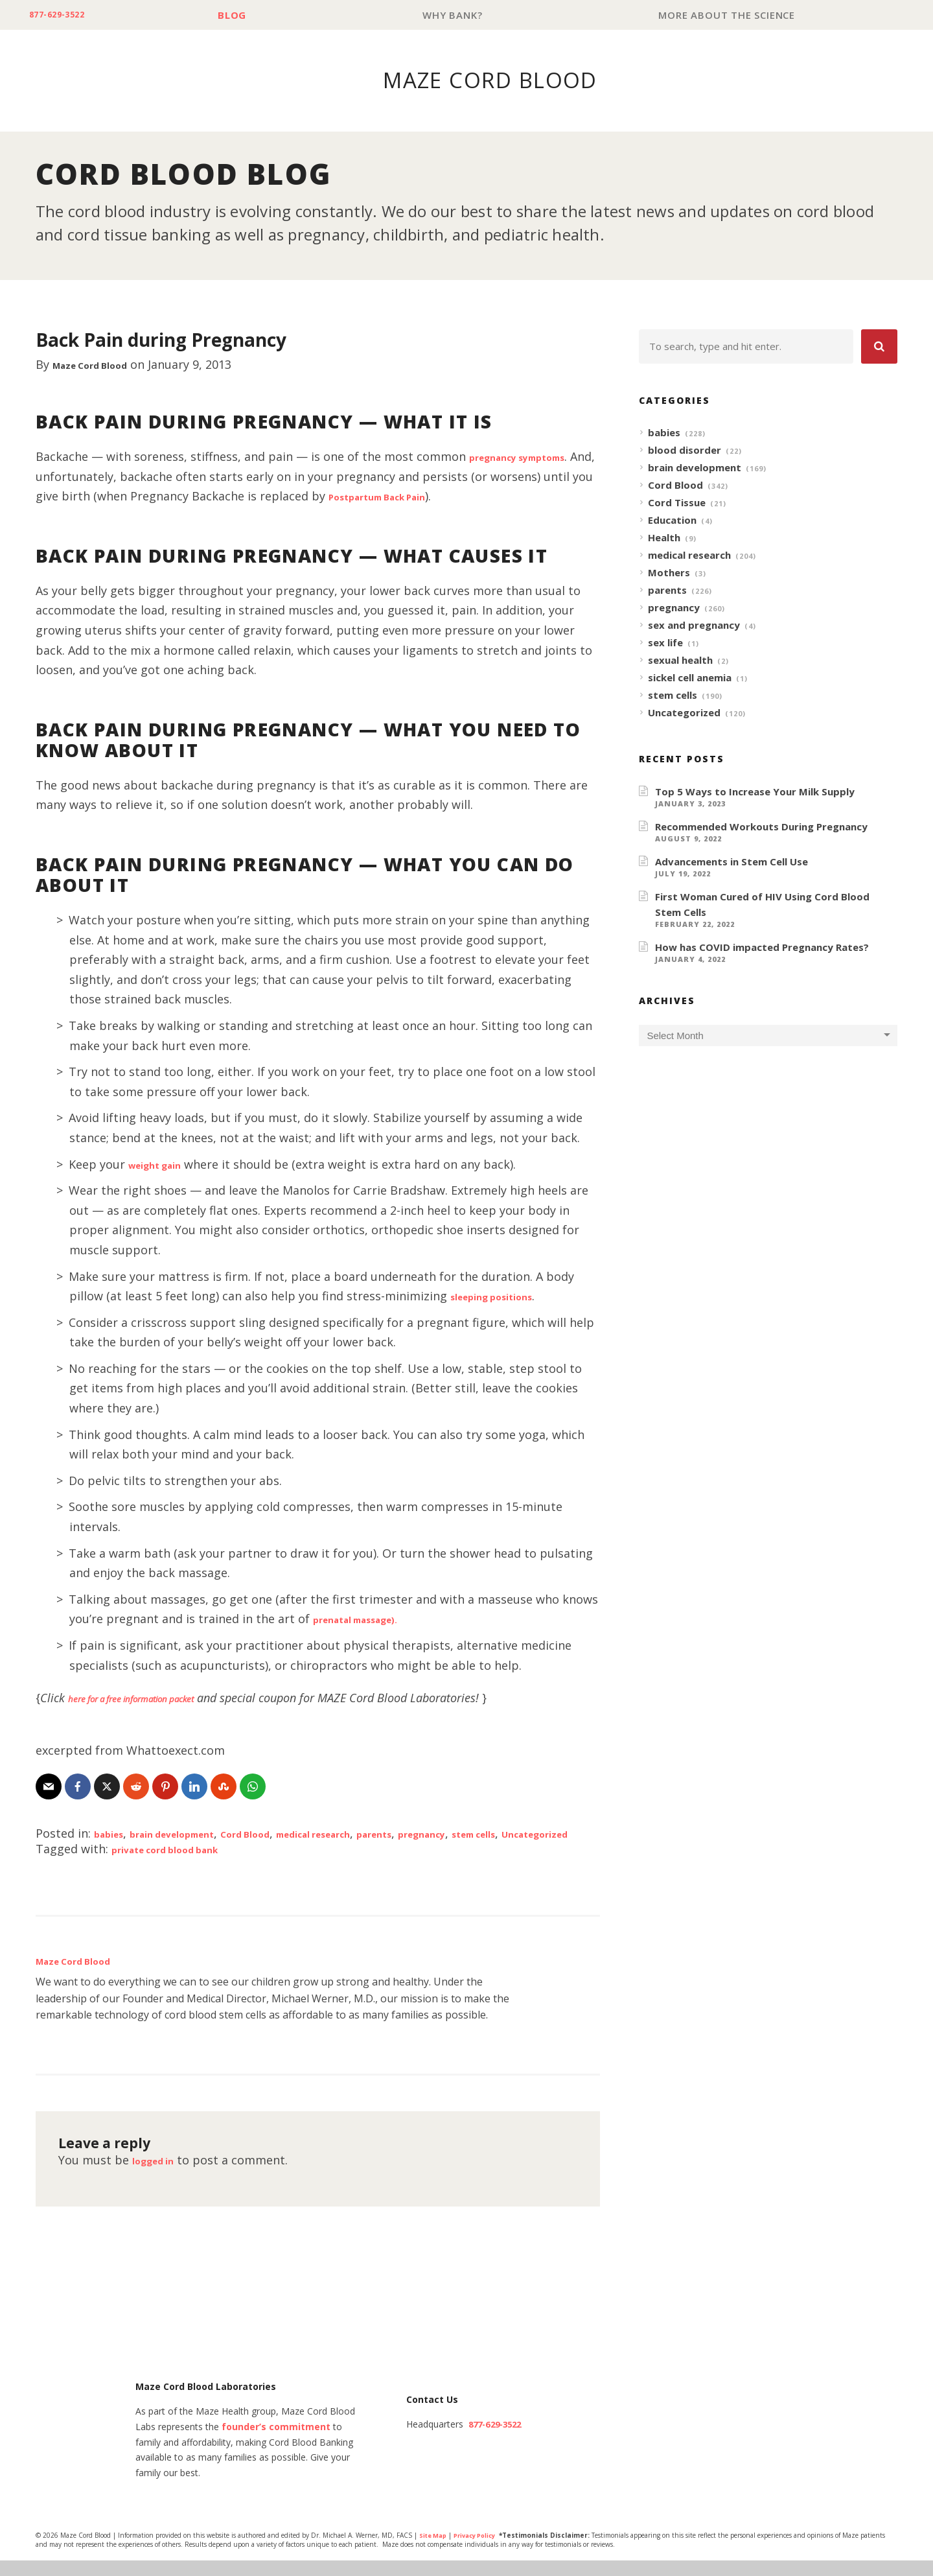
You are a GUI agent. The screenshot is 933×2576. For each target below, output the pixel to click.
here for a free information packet (156, 1698)
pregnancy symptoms (531, 457)
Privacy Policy (481, 2552)
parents (454, 1834)
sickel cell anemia (689, 678)
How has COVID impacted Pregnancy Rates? (762, 947)
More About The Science (730, 15)
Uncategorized (110, 1849)
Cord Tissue (677, 503)
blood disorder (684, 450)
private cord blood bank (181, 1865)
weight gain (163, 1165)
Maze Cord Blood (102, 365)
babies (113, 1834)
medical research (376, 1834)
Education (672, 520)
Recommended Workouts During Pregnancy (761, 827)
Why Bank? (461, 15)
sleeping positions (503, 1296)
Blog (247, 15)
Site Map (434, 2552)
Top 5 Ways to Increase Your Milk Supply (755, 792)
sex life (665, 643)
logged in (159, 2176)
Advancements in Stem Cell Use (731, 862)
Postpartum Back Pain (417, 496)
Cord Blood (287, 1834)
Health (664, 538)
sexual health (680, 660)
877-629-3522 (65, 15)
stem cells (672, 695)
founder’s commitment (276, 2443)
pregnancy (513, 1834)
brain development (193, 1834)
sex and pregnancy (694, 625)
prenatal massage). (369, 1619)
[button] (879, 347)
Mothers (669, 573)
